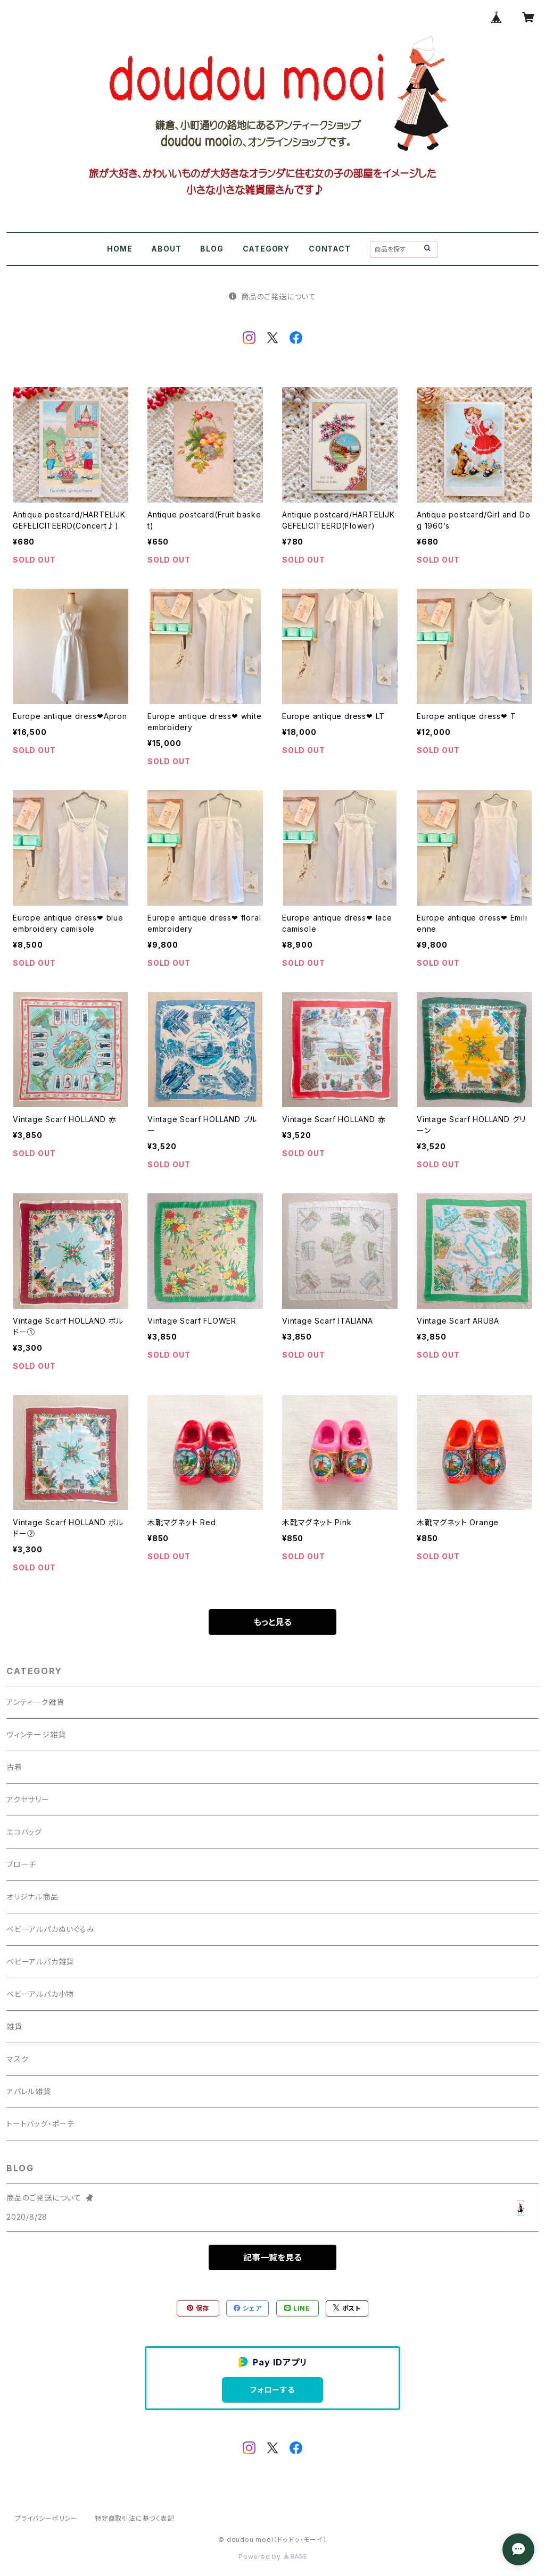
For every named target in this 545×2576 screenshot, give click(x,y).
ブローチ (21, 1864)
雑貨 (14, 2026)
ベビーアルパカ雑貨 (40, 1961)
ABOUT (166, 248)
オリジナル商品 (32, 1896)
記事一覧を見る (272, 2257)
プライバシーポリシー (46, 2518)
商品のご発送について (272, 296)
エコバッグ (24, 1831)
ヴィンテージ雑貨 (35, 1734)
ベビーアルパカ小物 (40, 1993)
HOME (119, 248)
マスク (17, 2058)
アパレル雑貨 (28, 2091)
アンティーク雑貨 (35, 1702)
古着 (14, 1766)
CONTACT (330, 248)
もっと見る (272, 1622)
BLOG (211, 248)
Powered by (272, 2557)
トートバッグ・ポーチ (40, 2123)
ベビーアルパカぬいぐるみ (50, 1929)
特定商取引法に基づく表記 (135, 2518)
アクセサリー (27, 1799)
